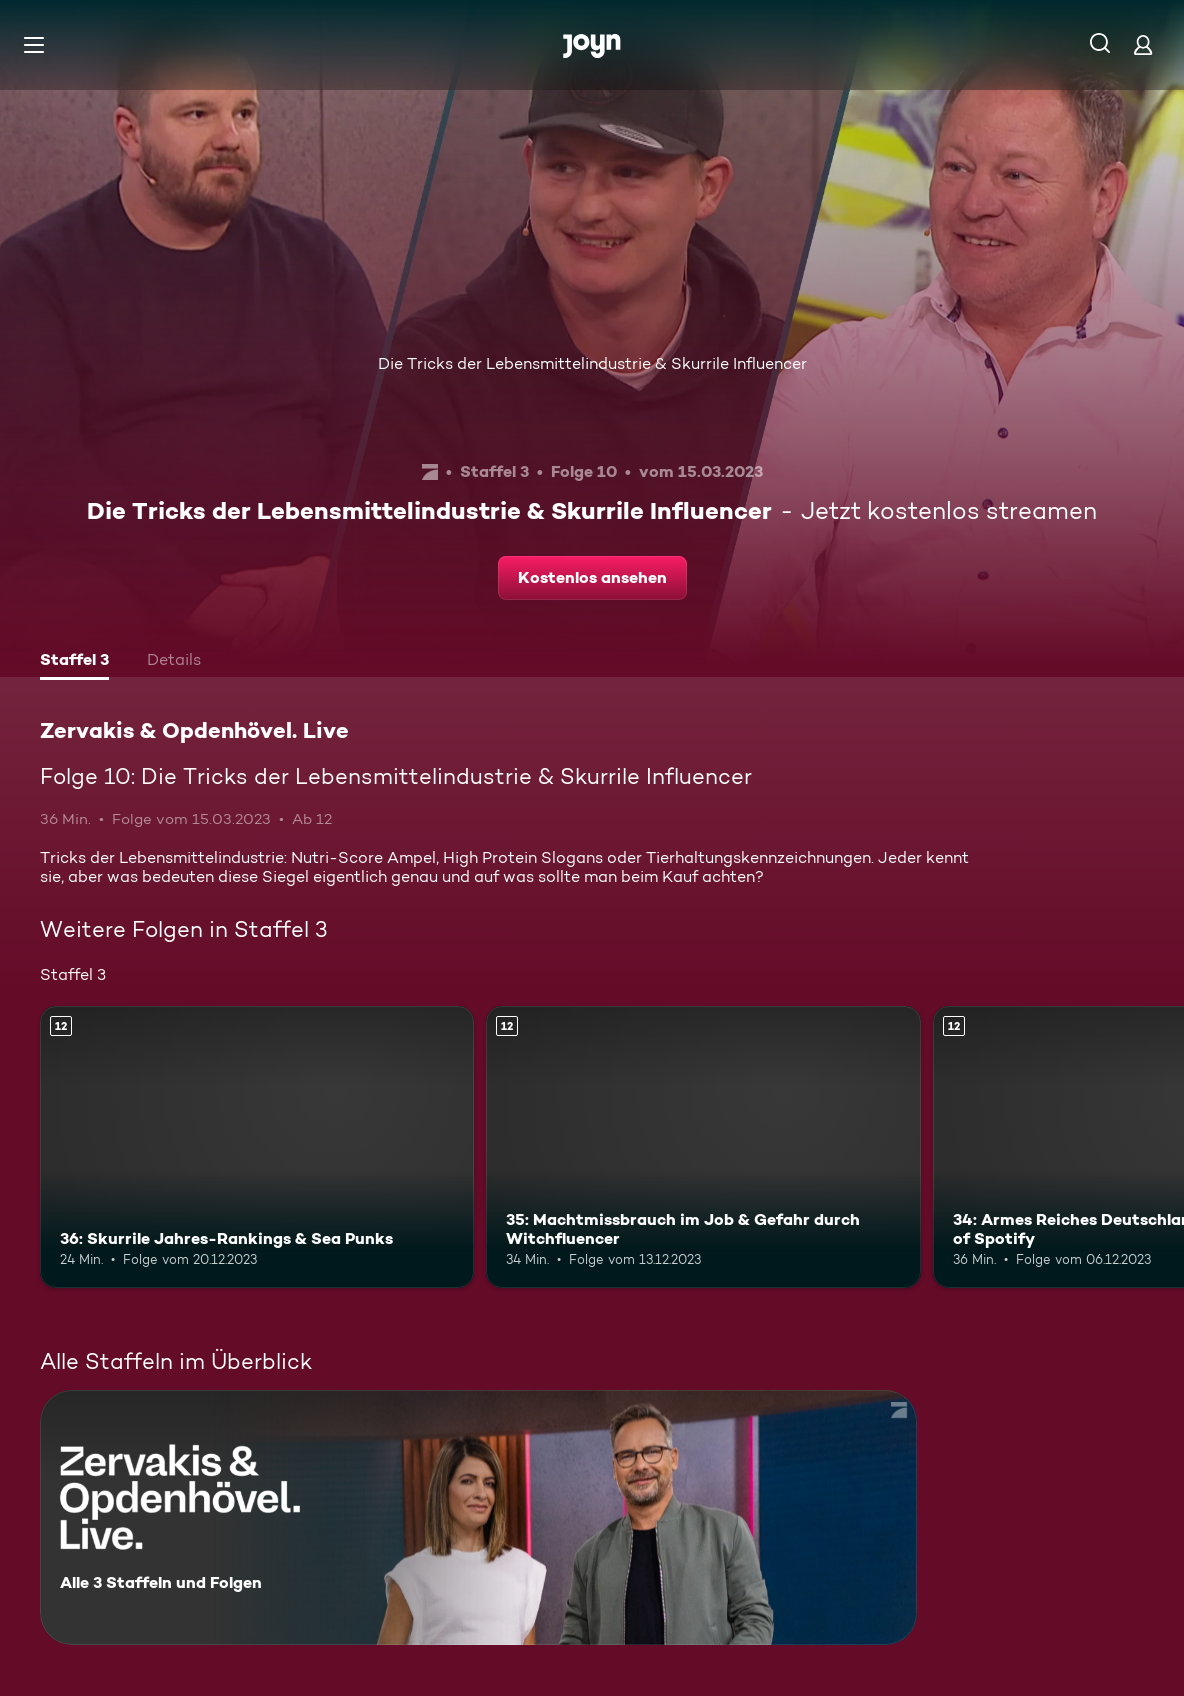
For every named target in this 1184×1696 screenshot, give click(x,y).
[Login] (1143, 44)
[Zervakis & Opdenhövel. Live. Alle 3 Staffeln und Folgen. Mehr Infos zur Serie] (478, 1517)
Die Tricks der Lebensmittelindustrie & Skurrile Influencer (592, 363)
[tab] (74, 662)
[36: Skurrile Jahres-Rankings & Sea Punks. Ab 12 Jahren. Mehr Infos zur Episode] (257, 1147)
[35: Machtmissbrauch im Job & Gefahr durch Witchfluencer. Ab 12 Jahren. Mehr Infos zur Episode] (703, 1147)
